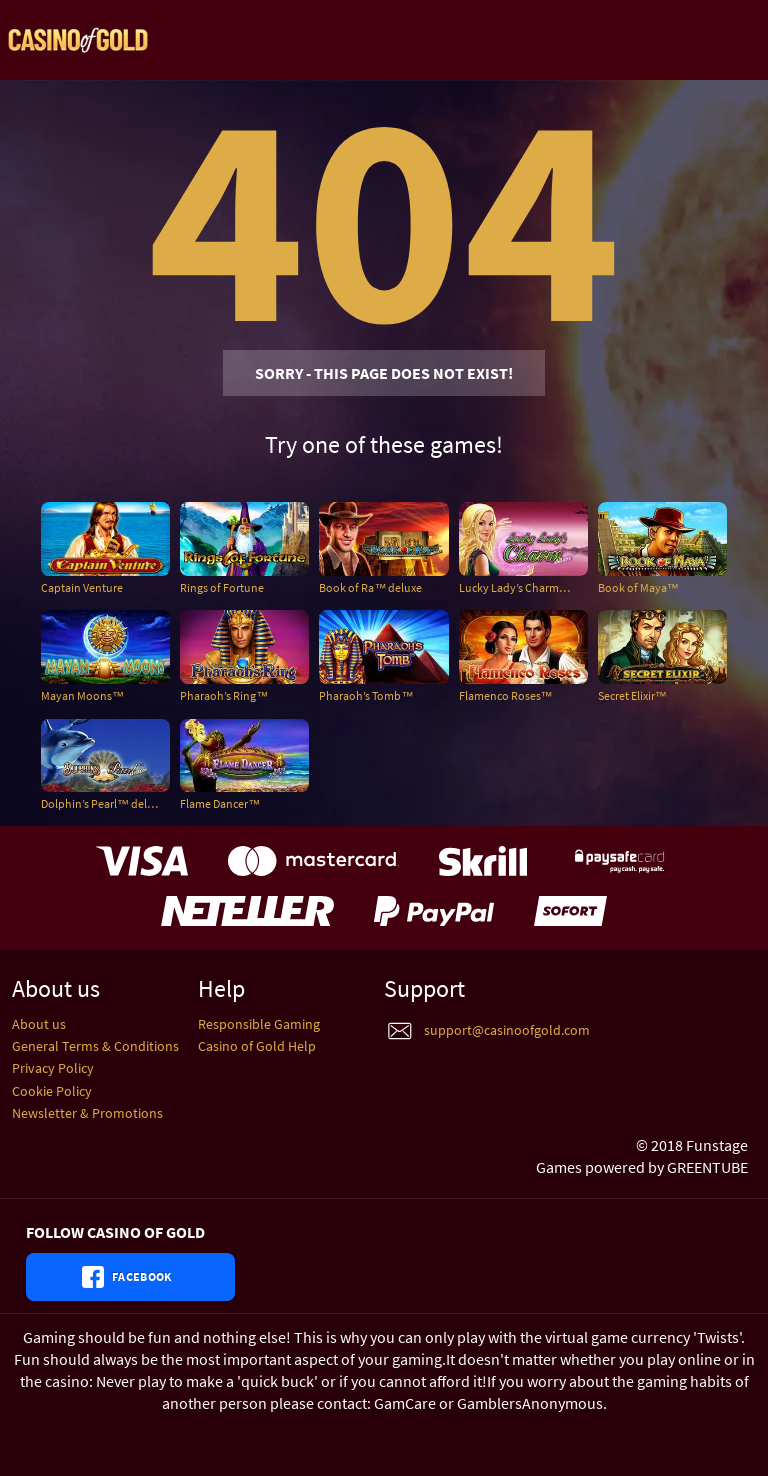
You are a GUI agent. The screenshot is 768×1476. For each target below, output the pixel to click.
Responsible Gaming (259, 1024)
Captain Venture (82, 587)
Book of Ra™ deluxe (370, 587)
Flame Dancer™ (220, 803)
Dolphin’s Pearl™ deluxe (103, 803)
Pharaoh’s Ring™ (224, 695)
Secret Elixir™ (632, 695)
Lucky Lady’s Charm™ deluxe (523, 587)
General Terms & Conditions (95, 1046)
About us (39, 1024)
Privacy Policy (53, 1068)
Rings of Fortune (222, 587)
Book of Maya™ (638, 587)
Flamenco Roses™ (506, 695)
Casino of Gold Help (257, 1046)
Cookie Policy (52, 1091)
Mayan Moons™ (82, 695)
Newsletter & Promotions (87, 1113)
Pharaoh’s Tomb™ (366, 695)
